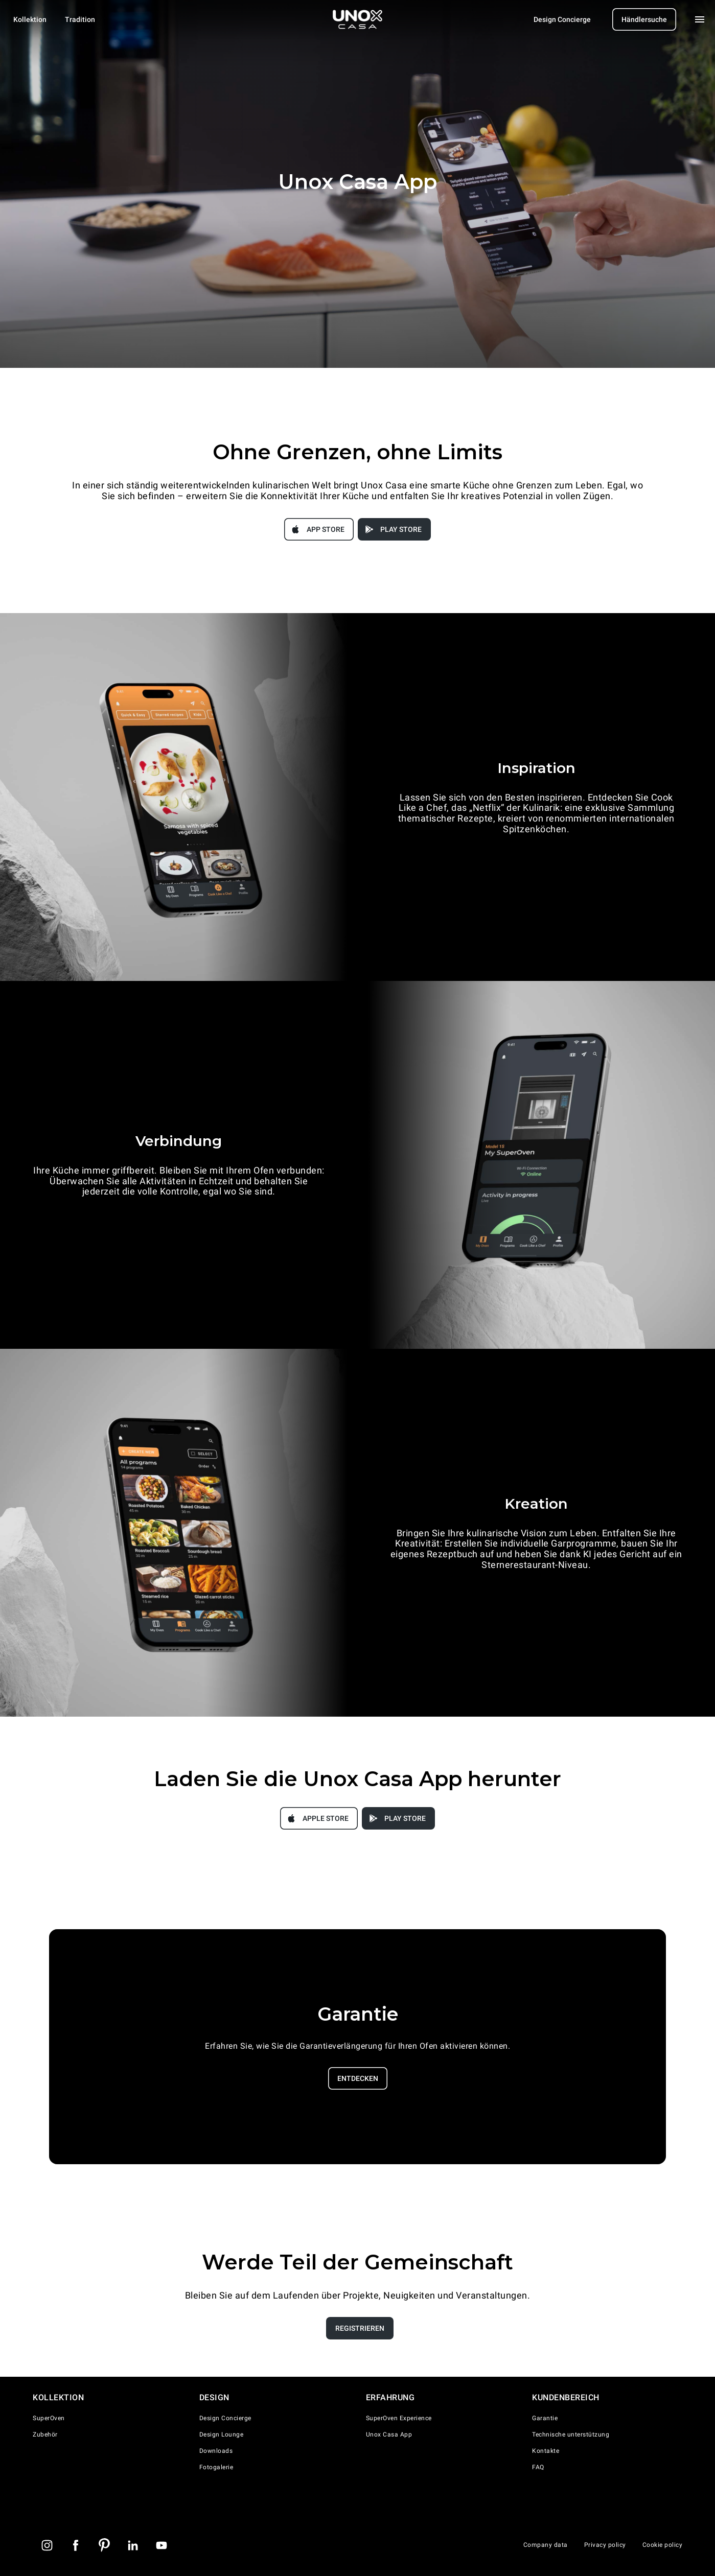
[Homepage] (358, 19)
